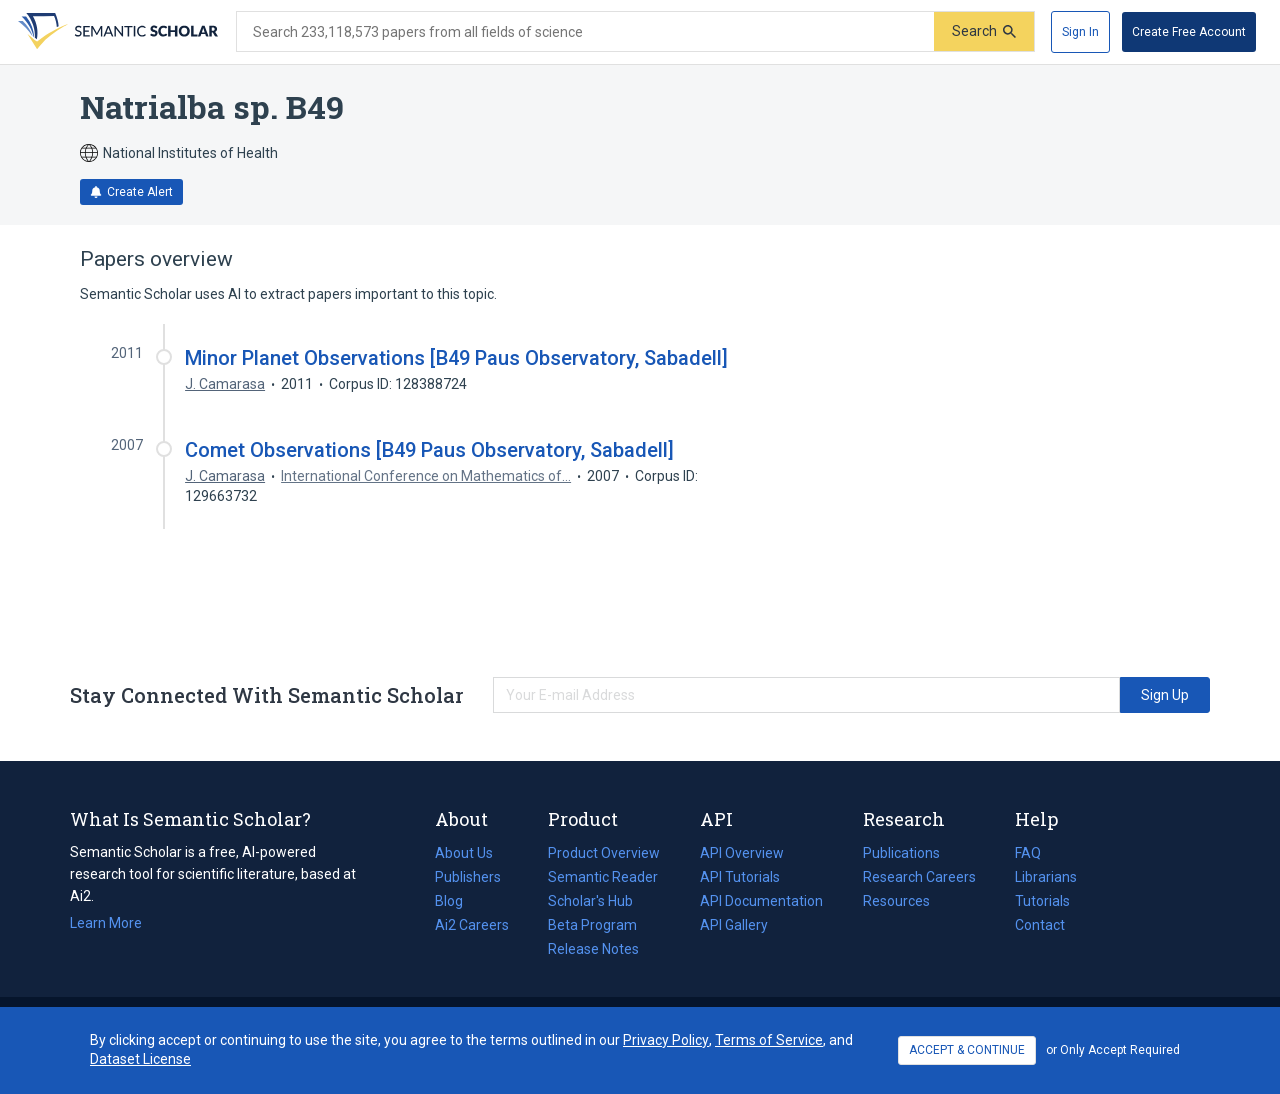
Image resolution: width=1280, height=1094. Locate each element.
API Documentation (761, 901)
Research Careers (919, 877)
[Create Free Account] (1189, 32)
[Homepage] (116, 32)
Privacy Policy (666, 1040)
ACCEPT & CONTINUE (967, 1050)
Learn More (106, 923)
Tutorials (1042, 901)
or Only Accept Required (1113, 1050)
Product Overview (604, 853)
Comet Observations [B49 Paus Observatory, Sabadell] (429, 450)
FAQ (1028, 853)
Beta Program (592, 925)
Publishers (468, 877)
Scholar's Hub (590, 901)
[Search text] (585, 32)
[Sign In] (1080, 32)
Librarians (1046, 877)
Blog (457, 901)
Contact (1040, 925)
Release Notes (593, 949)
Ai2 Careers (472, 925)
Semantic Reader (603, 877)
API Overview (742, 853)
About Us (464, 853)
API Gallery (734, 925)
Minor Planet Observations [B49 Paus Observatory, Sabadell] (456, 358)
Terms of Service (769, 1040)
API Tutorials (740, 877)
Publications (901, 853)
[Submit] (984, 31)
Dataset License (140, 1059)
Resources (896, 901)
